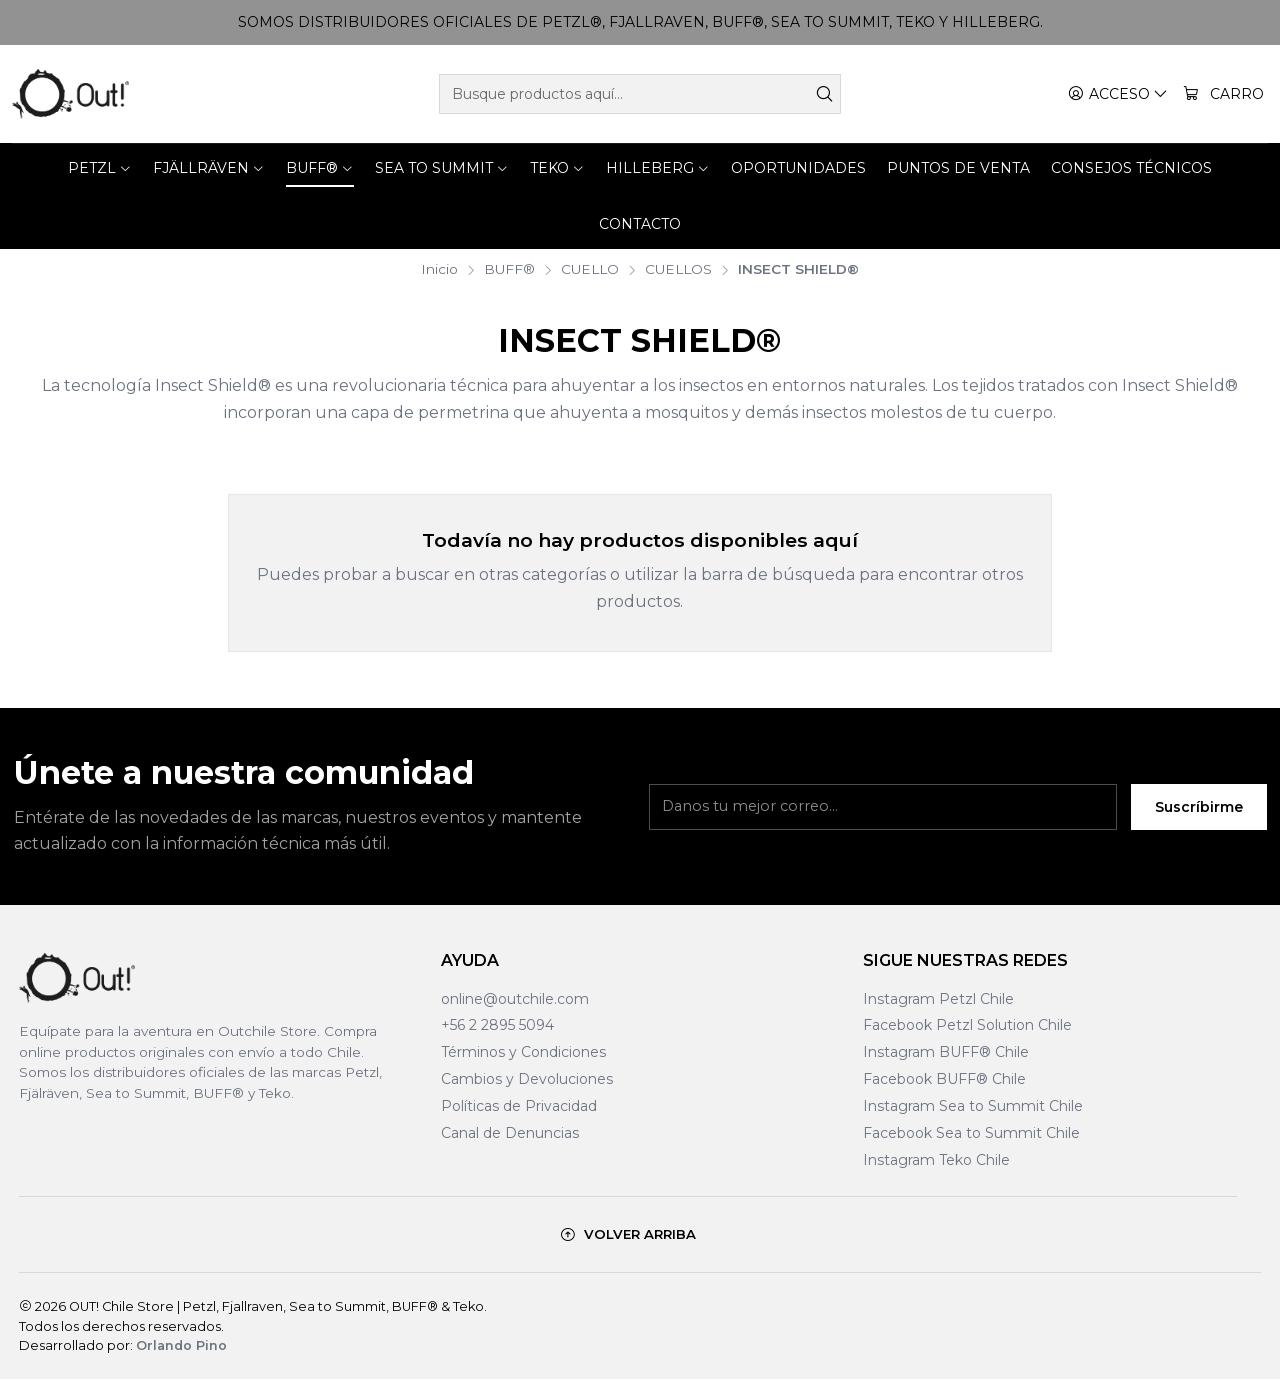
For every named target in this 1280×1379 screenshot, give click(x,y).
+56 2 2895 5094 (497, 1025)
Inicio (439, 270)
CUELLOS (678, 270)
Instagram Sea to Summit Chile (973, 1106)
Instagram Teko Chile (936, 1160)
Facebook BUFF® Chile (944, 1079)
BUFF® (509, 270)
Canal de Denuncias (510, 1133)
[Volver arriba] (628, 1234)
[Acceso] (1118, 94)
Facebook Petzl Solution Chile (967, 1025)
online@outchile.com (515, 999)
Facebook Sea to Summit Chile (971, 1133)
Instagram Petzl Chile (938, 999)
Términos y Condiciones (523, 1052)
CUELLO (590, 270)
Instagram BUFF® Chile (946, 1052)
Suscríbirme (1199, 819)
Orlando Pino (181, 1345)
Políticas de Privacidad (519, 1106)
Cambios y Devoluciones (527, 1079)
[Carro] (1223, 94)
